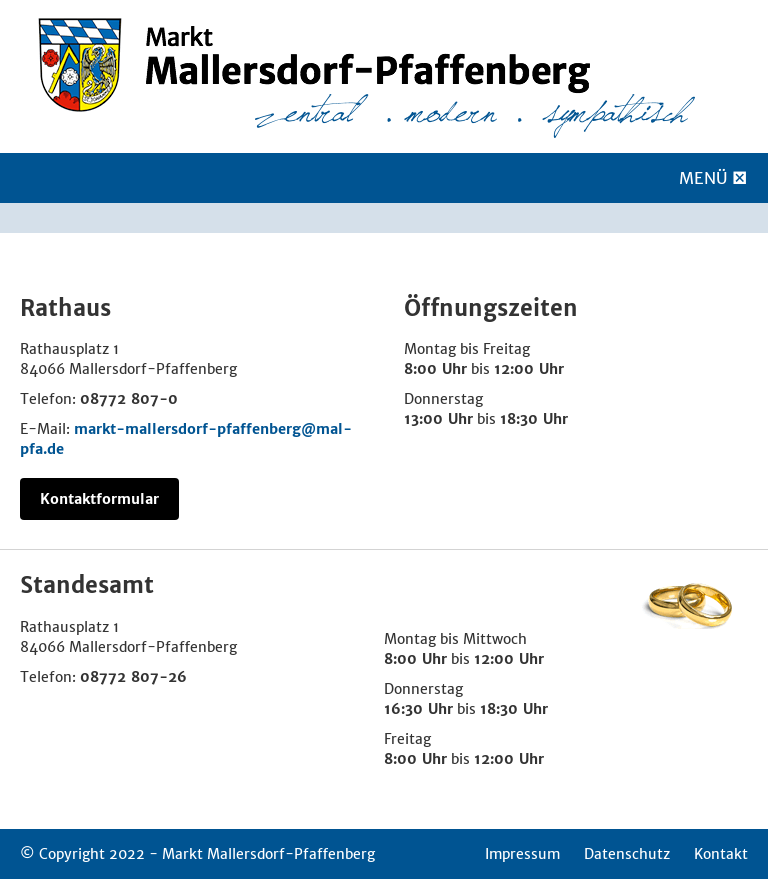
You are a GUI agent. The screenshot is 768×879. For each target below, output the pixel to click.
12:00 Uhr (529, 369)
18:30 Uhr (534, 419)
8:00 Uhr (435, 369)
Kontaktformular (99, 499)
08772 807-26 (133, 677)
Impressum (522, 854)
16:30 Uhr (418, 709)
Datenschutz (627, 854)
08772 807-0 (129, 399)
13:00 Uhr (438, 419)
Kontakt (721, 854)
